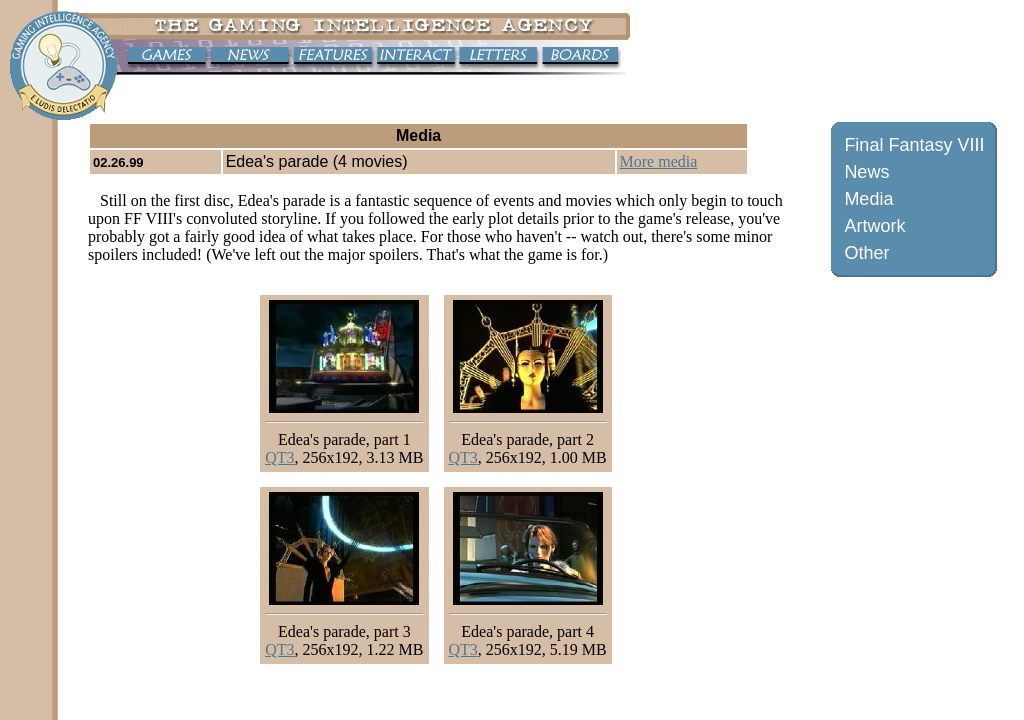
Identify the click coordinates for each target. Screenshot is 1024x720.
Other (866, 253)
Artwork (874, 226)
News (866, 172)
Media (868, 199)
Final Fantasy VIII (914, 145)
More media (659, 161)
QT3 (279, 457)
